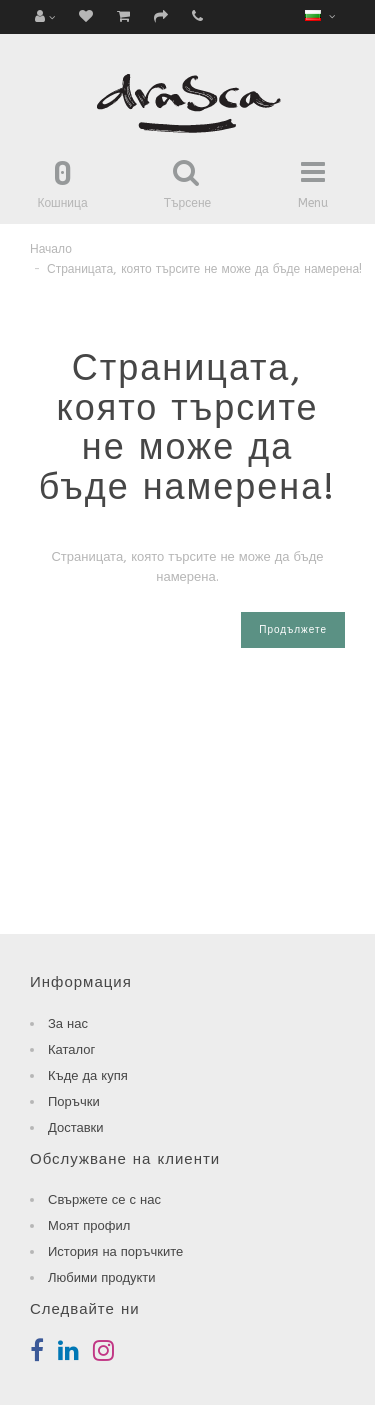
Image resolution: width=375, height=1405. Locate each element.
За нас (68, 1023)
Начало (51, 249)
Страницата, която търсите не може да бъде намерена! (204, 269)
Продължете (293, 630)
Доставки (76, 1127)
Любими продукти (102, 1277)
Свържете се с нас (104, 1199)
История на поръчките (115, 1251)
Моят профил (89, 1225)
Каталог (71, 1049)
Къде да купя (88, 1075)
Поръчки (74, 1101)
